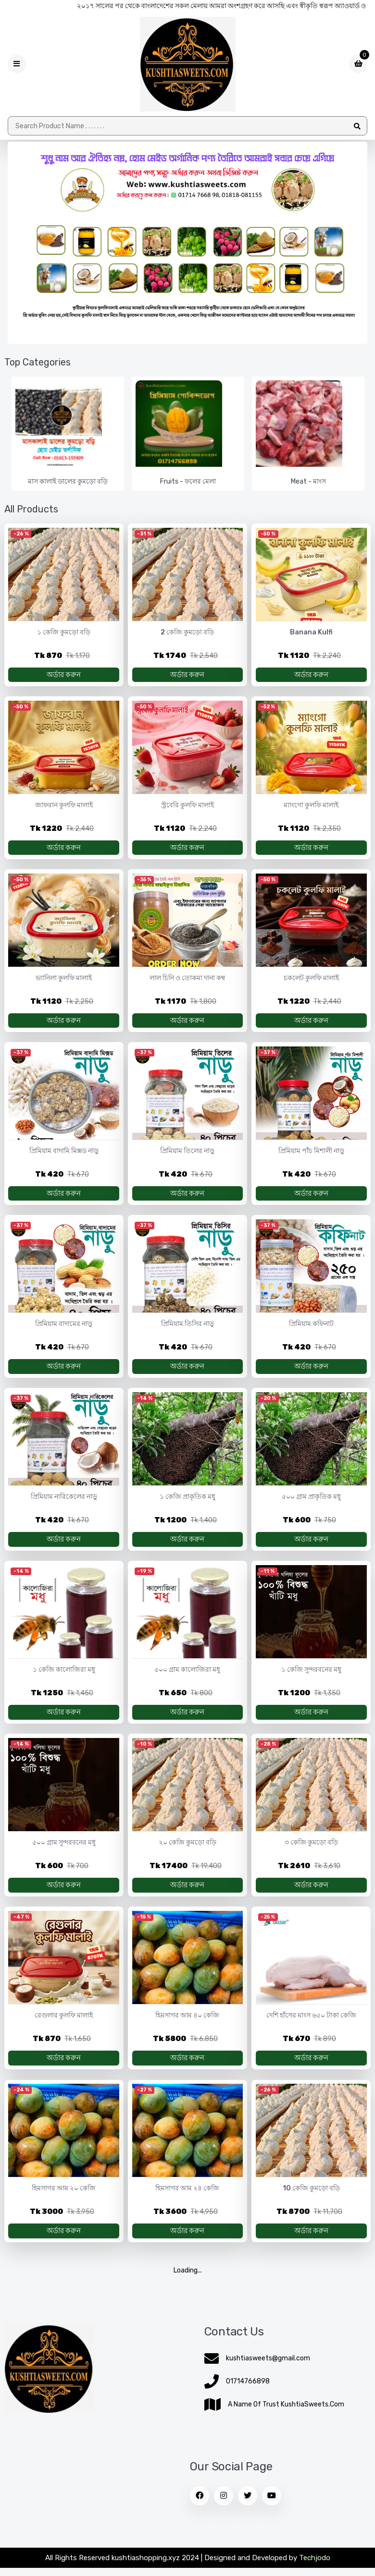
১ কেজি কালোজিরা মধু (64, 1677)
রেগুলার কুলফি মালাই (64, 2025)
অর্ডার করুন (64, 675)
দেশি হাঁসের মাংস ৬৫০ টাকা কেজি (311, 2025)
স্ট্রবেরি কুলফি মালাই (187, 807)
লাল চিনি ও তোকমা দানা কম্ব (187, 981)
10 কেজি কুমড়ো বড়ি (311, 2200)
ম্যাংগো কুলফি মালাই (311, 807)
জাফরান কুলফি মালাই (64, 807)
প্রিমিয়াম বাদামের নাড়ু (63, 1329)
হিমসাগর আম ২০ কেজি (64, 2200)
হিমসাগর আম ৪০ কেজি (187, 2025)
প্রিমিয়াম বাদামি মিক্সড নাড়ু (64, 1155)
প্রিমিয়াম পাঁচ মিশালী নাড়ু (311, 1155)
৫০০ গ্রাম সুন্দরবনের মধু (64, 1851)
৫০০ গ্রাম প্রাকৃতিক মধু (311, 1503)
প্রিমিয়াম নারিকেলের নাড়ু (64, 1503)
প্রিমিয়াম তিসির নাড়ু (187, 1329)
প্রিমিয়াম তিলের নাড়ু (187, 1155)
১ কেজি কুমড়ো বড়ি (63, 633)
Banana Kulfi (311, 633)
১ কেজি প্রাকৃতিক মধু (187, 1503)
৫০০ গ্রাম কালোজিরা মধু (187, 1677)
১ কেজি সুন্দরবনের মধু (311, 1677)
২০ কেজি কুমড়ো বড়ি (187, 1851)
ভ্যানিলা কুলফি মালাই (64, 981)
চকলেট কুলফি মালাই (311, 981)
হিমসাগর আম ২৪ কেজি (187, 2200)
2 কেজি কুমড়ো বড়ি (187, 633)
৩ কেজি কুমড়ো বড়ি (311, 1851)
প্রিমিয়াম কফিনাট (311, 1329)
